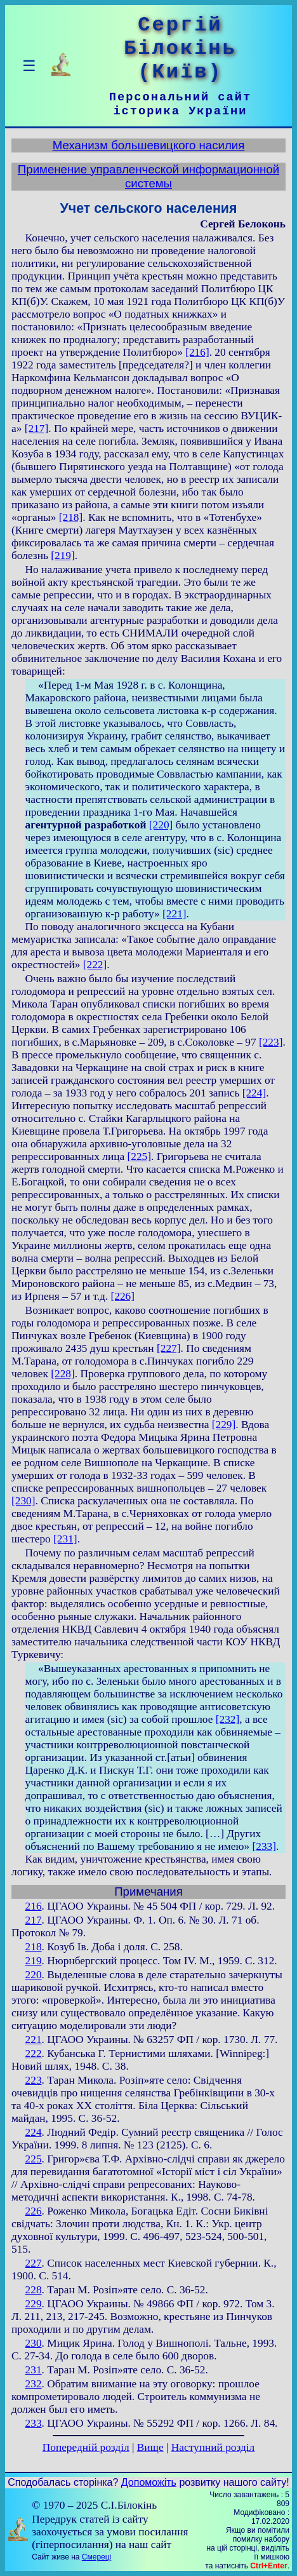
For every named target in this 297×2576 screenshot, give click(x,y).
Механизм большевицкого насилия (149, 145)
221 (33, 2039)
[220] (161, 825)
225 (33, 2159)
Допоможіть (148, 2482)
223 (33, 2080)
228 (33, 2290)
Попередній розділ (86, 2447)
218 (33, 1947)
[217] (37, 428)
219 (33, 1961)
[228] (63, 1374)
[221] (174, 914)
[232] (228, 1719)
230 (33, 2343)
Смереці (96, 2556)
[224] (254, 1093)
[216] (197, 352)
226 (33, 2211)
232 (33, 2384)
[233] (264, 1846)
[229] (224, 1425)
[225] (139, 1156)
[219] (63, 556)
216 (33, 1906)
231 (33, 2370)
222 (33, 2053)
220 (33, 1975)
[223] (271, 1042)
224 (33, 2132)
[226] (123, 1296)
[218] (71, 517)
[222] (95, 965)
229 (33, 2304)
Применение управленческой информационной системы (148, 176)
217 (33, 1920)
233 (33, 2423)
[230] (23, 1501)
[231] (65, 1539)
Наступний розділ (212, 2447)
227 (33, 2263)
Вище (150, 2447)
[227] (169, 1348)
